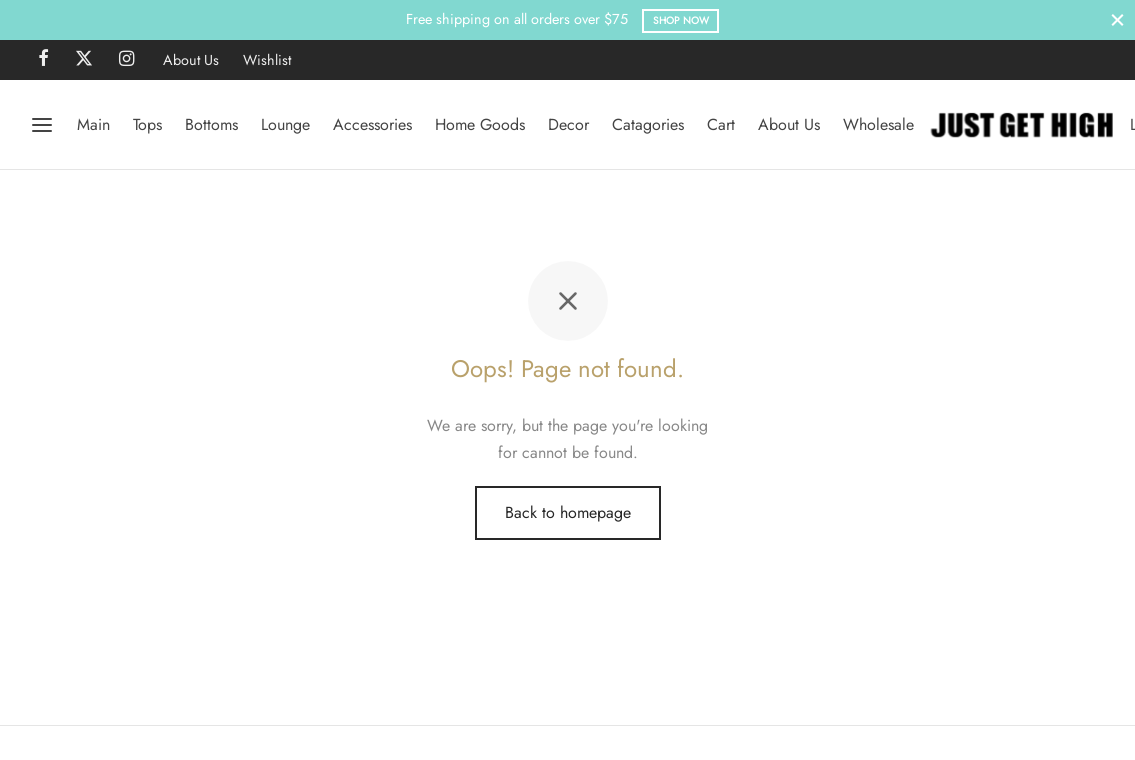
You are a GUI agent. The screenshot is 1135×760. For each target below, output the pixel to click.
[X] (84, 60)
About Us (191, 60)
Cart (721, 124)
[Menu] (42, 125)
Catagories (648, 124)
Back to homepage (568, 512)
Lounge (285, 124)
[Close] (1117, 19)
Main (93, 124)
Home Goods (480, 124)
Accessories (372, 124)
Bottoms (211, 124)
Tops (147, 124)
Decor (568, 124)
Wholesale (878, 124)
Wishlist (267, 60)
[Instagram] (126, 60)
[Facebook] (43, 60)
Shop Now (681, 20)
